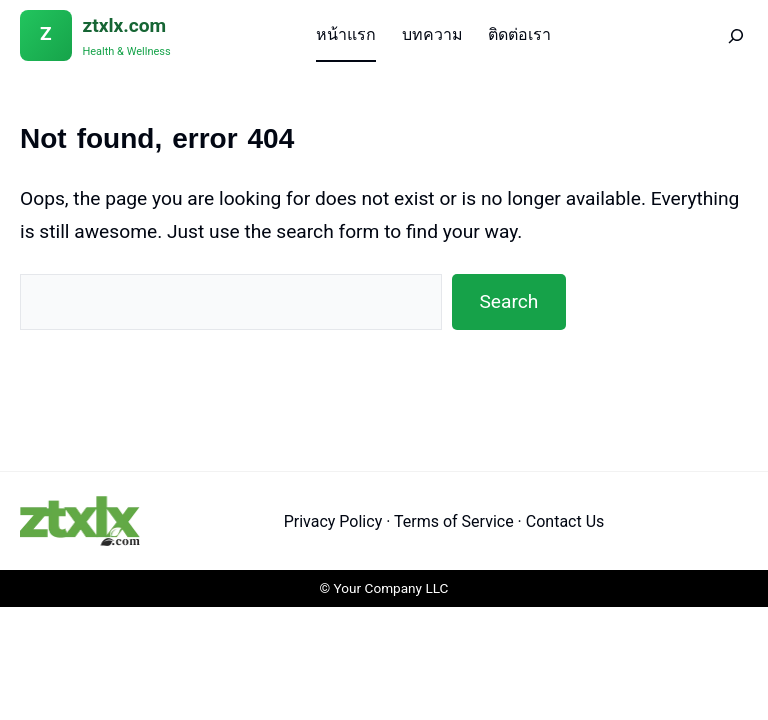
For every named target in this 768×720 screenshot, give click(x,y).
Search (508, 301)
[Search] (722, 35)
